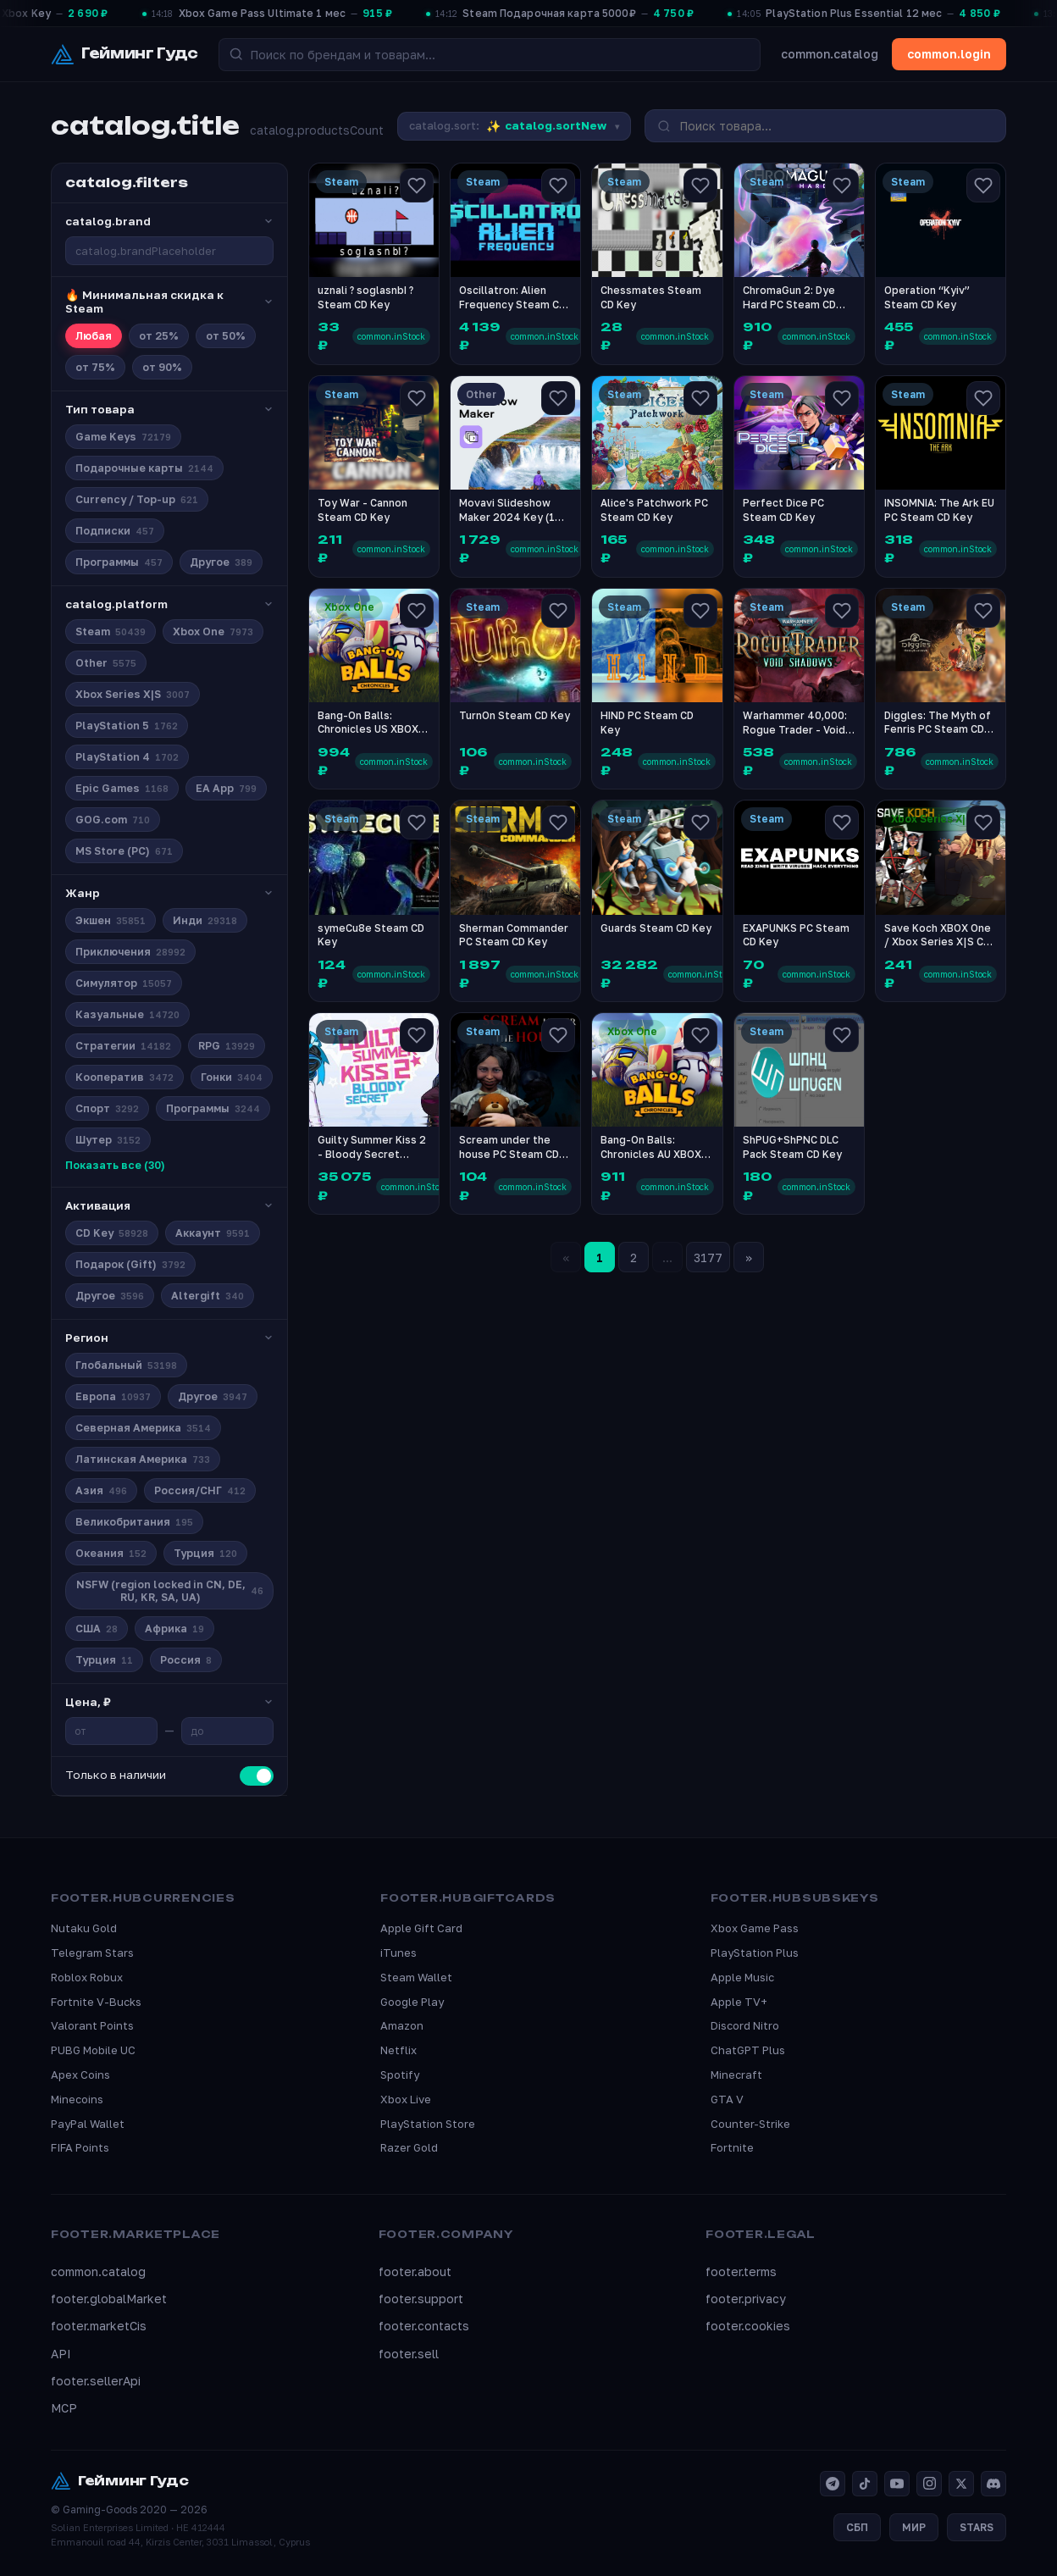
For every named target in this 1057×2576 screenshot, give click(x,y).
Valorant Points (92, 2025)
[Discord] (993, 2483)
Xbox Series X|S (132, 694)
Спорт (107, 1108)
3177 (708, 1257)
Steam (110, 631)
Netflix (398, 2050)
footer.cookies (748, 2325)
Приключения (130, 951)
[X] (961, 2483)
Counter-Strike (750, 2123)
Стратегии (123, 1045)
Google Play (412, 2001)
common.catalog (829, 54)
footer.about (415, 2271)
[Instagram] (929, 2483)
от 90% (162, 367)
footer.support (421, 2298)
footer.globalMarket (109, 2298)
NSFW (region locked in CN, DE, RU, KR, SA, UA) (170, 1591)
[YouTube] (897, 2483)
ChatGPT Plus (748, 2050)
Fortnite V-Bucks (96, 2001)
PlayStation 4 (127, 757)
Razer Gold (409, 2147)
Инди (205, 920)
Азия (101, 1490)
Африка (174, 1628)
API (61, 2353)
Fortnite (732, 2147)
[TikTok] (864, 2483)
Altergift (207, 1295)
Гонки (232, 1077)
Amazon (401, 2025)
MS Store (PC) (124, 851)
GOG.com (112, 819)
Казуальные (127, 1014)
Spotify (399, 2074)
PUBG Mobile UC (93, 2050)
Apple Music (742, 1977)
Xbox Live (405, 2099)
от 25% (159, 336)
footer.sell (409, 2353)
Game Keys (123, 436)
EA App (226, 788)
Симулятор (123, 983)
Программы (119, 562)
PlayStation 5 (126, 725)
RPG (226, 1045)
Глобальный (126, 1365)
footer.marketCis (99, 2325)
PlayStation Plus (755, 1952)
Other (105, 662)
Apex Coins (80, 2074)
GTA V (727, 2099)
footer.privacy (746, 2298)
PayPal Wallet (88, 2123)
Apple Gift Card (421, 1928)
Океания (111, 1553)
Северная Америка (143, 1427)
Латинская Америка (142, 1459)
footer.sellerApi (96, 2381)
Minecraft (736, 2074)
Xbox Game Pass (755, 1928)
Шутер (108, 1139)
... (667, 1257)
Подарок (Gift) (130, 1264)
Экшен (110, 920)
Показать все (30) (115, 1165)
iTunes (398, 1952)
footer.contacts (424, 2325)
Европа (113, 1396)
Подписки (114, 530)
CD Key (111, 1233)
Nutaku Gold (84, 1928)
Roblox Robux (87, 1977)
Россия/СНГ (200, 1490)
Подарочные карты (144, 468)
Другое (221, 562)
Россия (186, 1660)
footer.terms (741, 2271)
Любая (93, 336)
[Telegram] (832, 2483)
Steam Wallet (416, 1977)
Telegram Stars (92, 1952)
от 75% (95, 367)
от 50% (226, 336)
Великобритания (134, 1521)
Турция (205, 1553)
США (96, 1628)
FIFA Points (80, 2147)
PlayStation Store (427, 2123)
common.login (949, 54)
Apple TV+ (739, 2001)
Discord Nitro (745, 2025)
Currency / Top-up (136, 499)
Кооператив (124, 1077)
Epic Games (122, 788)
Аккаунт (212, 1233)
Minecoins (77, 2099)
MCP (64, 2408)
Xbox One (213, 631)
